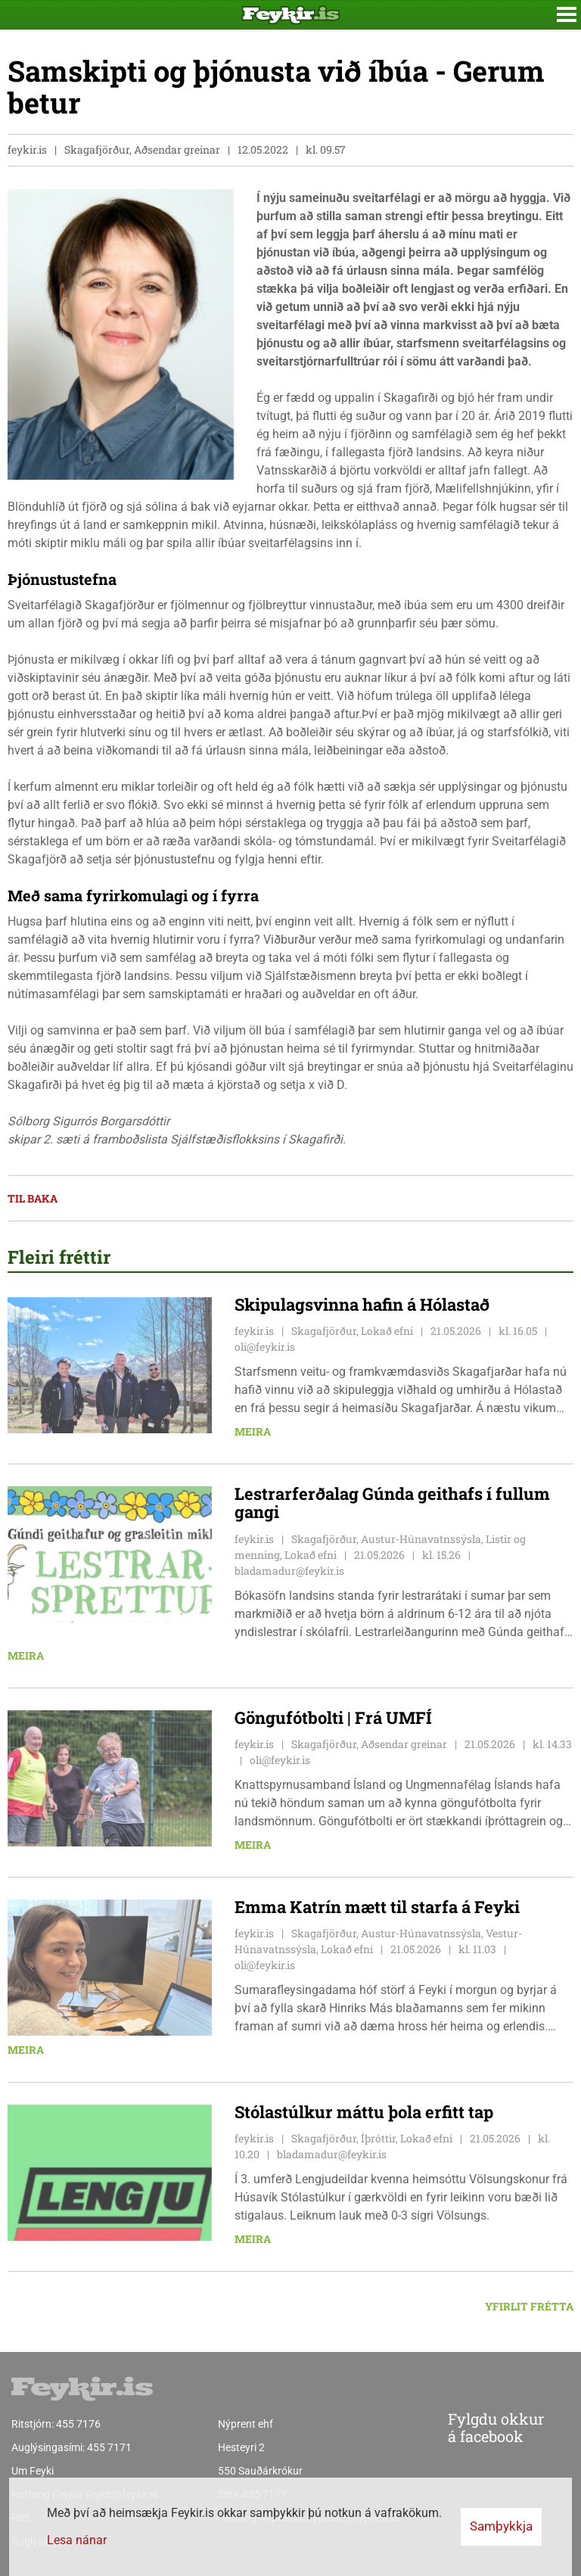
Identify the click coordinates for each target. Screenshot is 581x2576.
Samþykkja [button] (501, 2526)
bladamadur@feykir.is (289, 1570)
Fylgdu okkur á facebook (465, 2428)
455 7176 (78, 2424)
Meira (253, 1431)
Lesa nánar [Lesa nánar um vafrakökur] (77, 2540)
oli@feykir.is (265, 1346)
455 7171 (109, 2447)
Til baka (32, 1198)
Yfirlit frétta (529, 2306)
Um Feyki (32, 2471)
